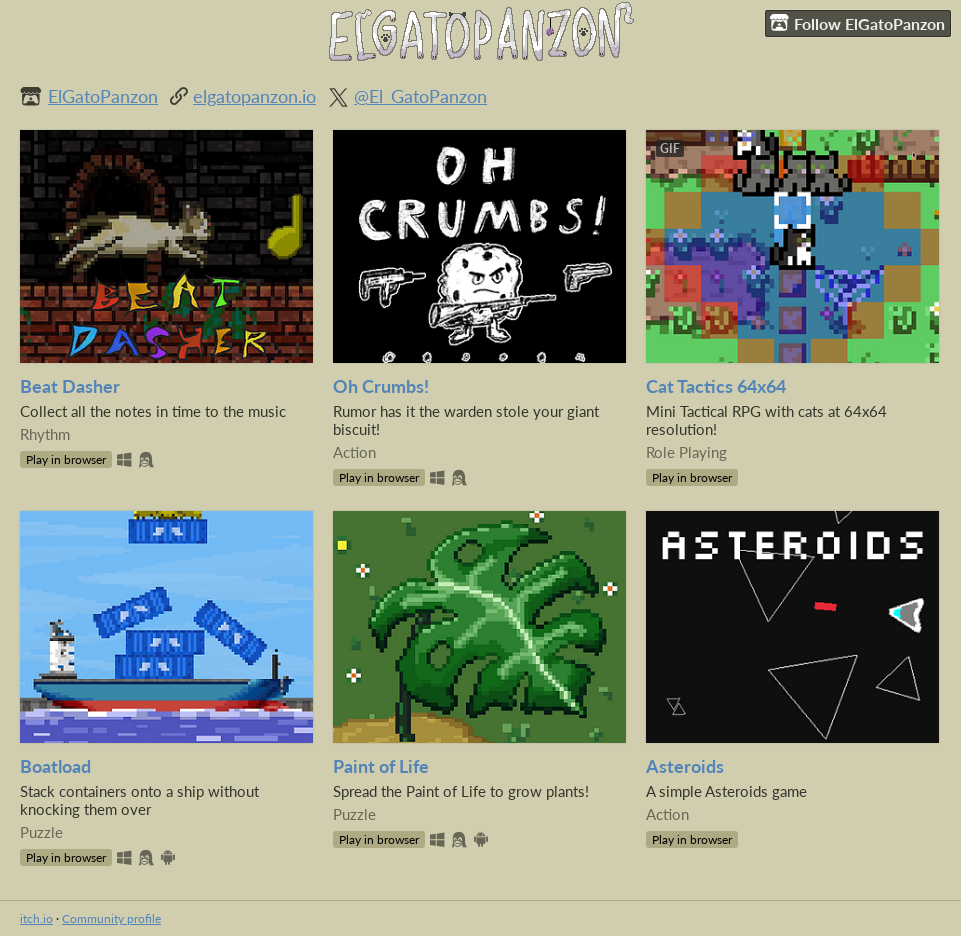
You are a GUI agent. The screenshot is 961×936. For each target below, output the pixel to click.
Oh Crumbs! (381, 386)
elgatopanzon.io (254, 96)
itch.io (36, 918)
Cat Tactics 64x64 (716, 386)
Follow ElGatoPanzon (857, 23)
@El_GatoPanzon (420, 96)
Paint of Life (381, 766)
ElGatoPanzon (103, 96)
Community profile (111, 918)
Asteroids (685, 766)
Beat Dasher (70, 386)
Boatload (55, 766)
